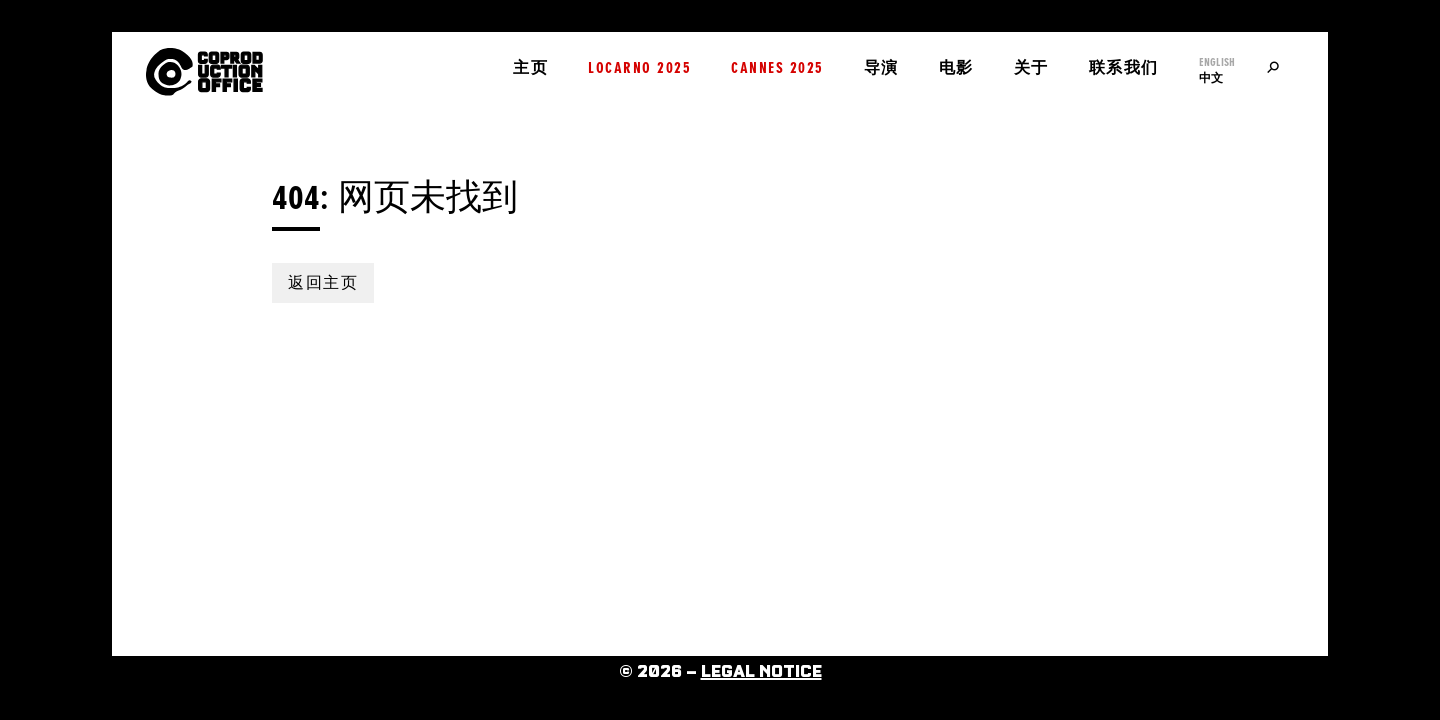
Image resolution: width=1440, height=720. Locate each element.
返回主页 (323, 283)
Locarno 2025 (639, 68)
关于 (1031, 68)
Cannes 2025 (777, 68)
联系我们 (1124, 68)
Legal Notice (761, 672)
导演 (881, 68)
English (1217, 62)
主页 (530, 68)
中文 (1211, 78)
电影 (956, 68)
